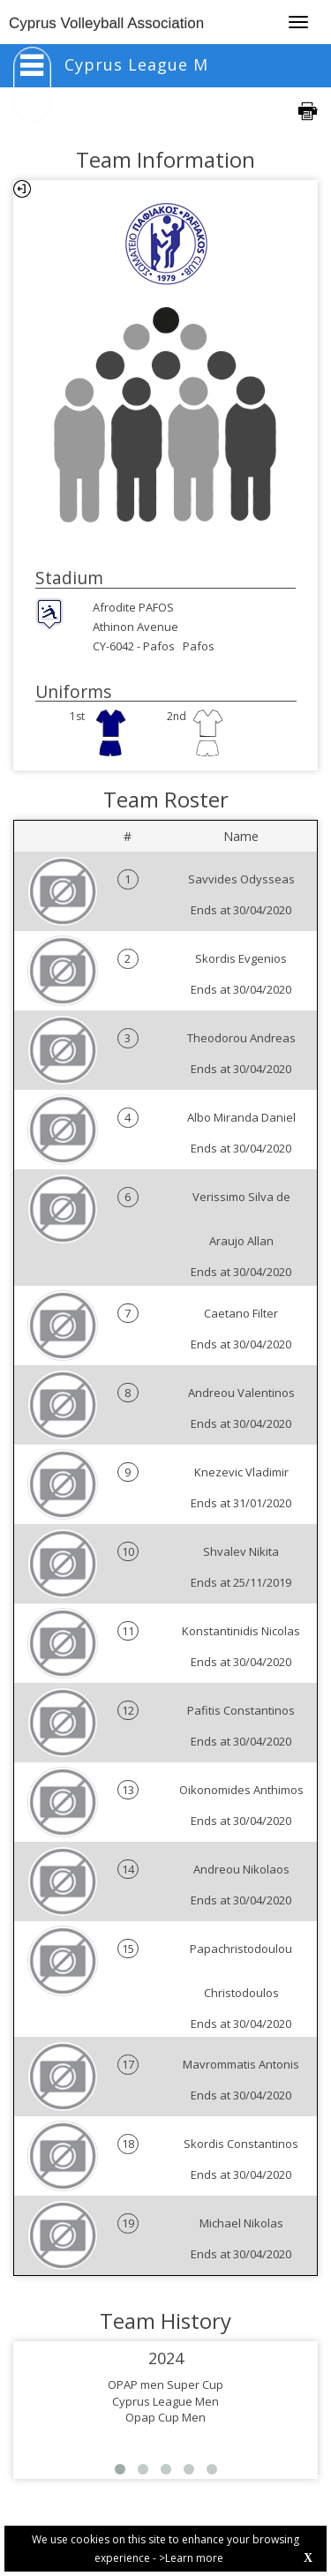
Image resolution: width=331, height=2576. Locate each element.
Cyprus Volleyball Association (106, 23)
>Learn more (191, 2557)
